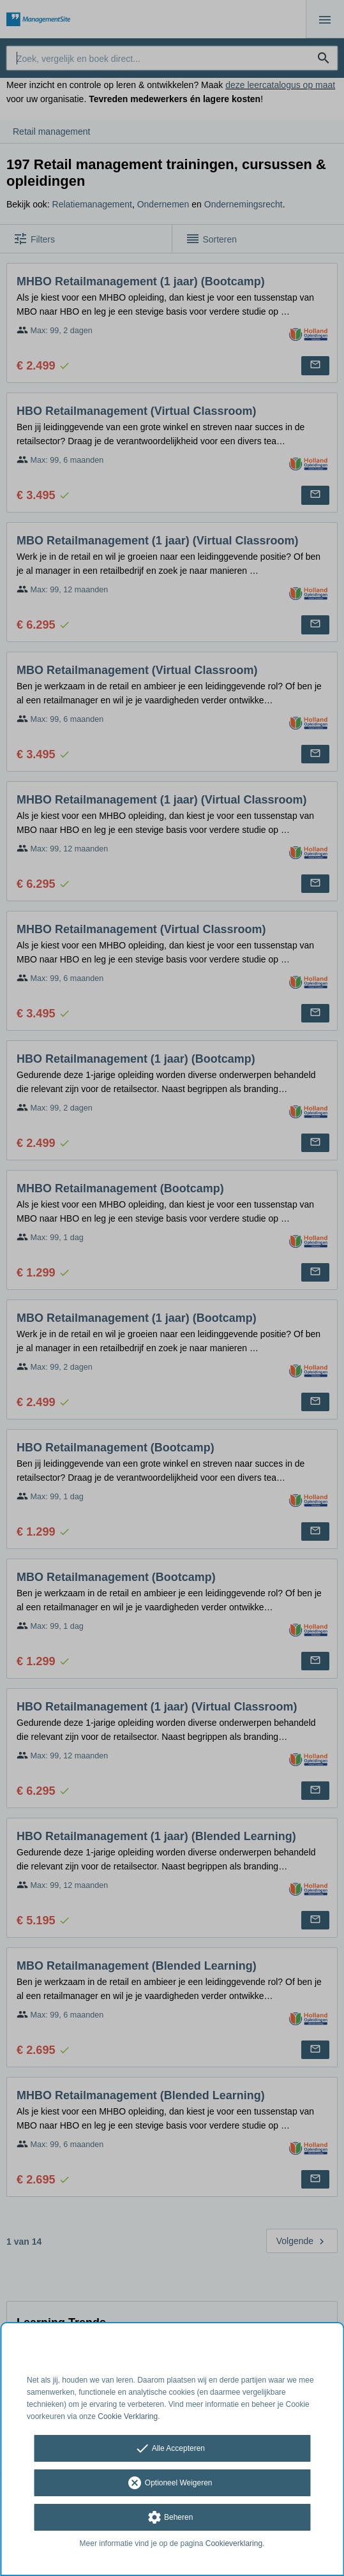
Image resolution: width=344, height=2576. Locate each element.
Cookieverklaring (234, 2543)
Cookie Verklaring (128, 2416)
